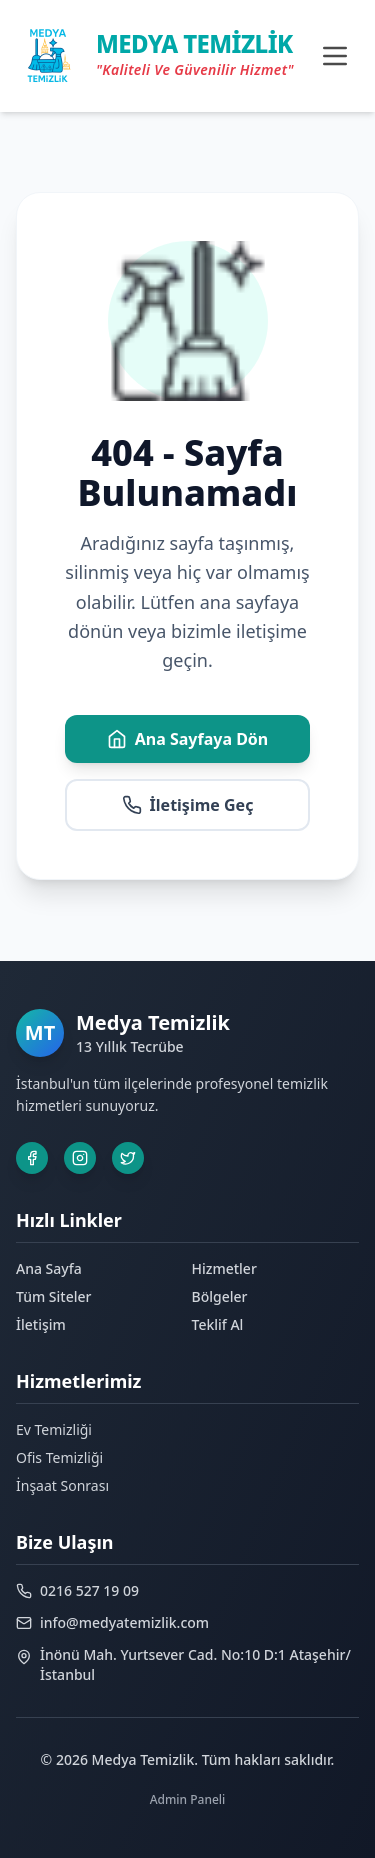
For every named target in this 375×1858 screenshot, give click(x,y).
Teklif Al (218, 1324)
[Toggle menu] (335, 56)
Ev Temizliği (54, 1429)
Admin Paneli (188, 1799)
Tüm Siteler (53, 1296)
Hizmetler (224, 1268)
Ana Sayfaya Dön (188, 739)
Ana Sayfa (49, 1268)
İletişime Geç (188, 805)
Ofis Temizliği (59, 1457)
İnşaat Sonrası (62, 1485)
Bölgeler (220, 1296)
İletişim (41, 1324)
